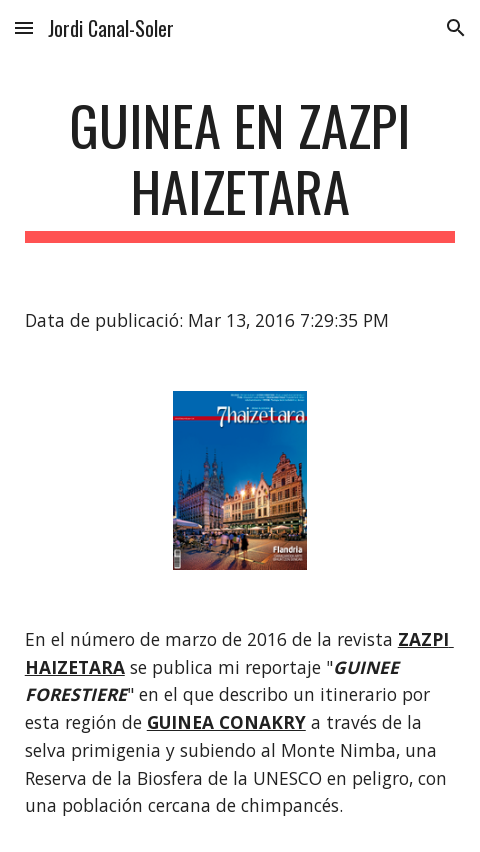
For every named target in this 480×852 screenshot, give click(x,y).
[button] (24, 27)
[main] (240, 167)
